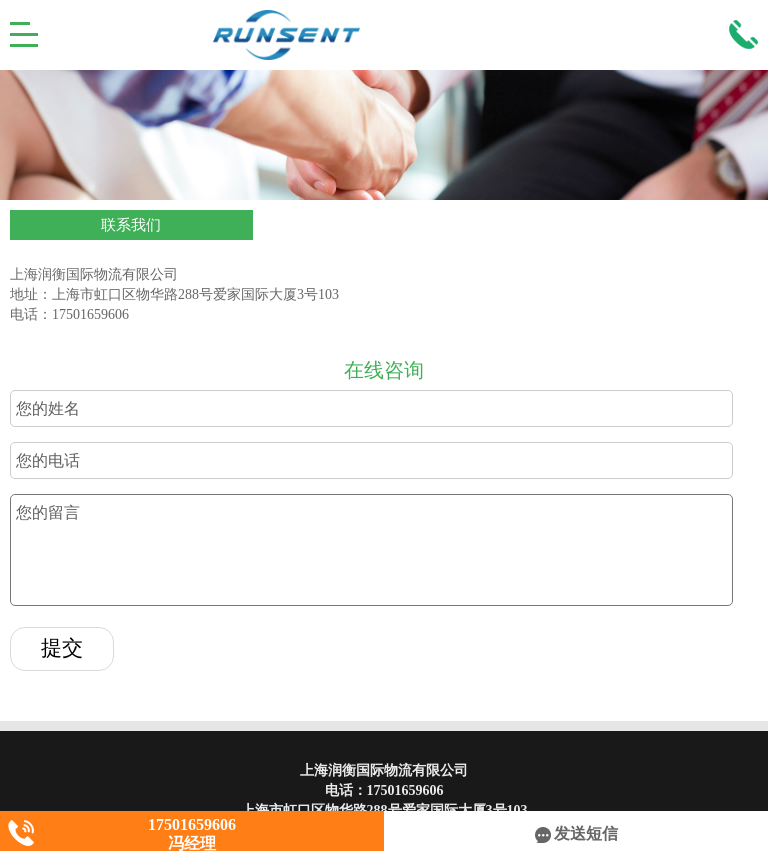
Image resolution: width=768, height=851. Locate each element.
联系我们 (131, 225)
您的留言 (371, 550)
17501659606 (405, 790)
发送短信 (576, 833)
